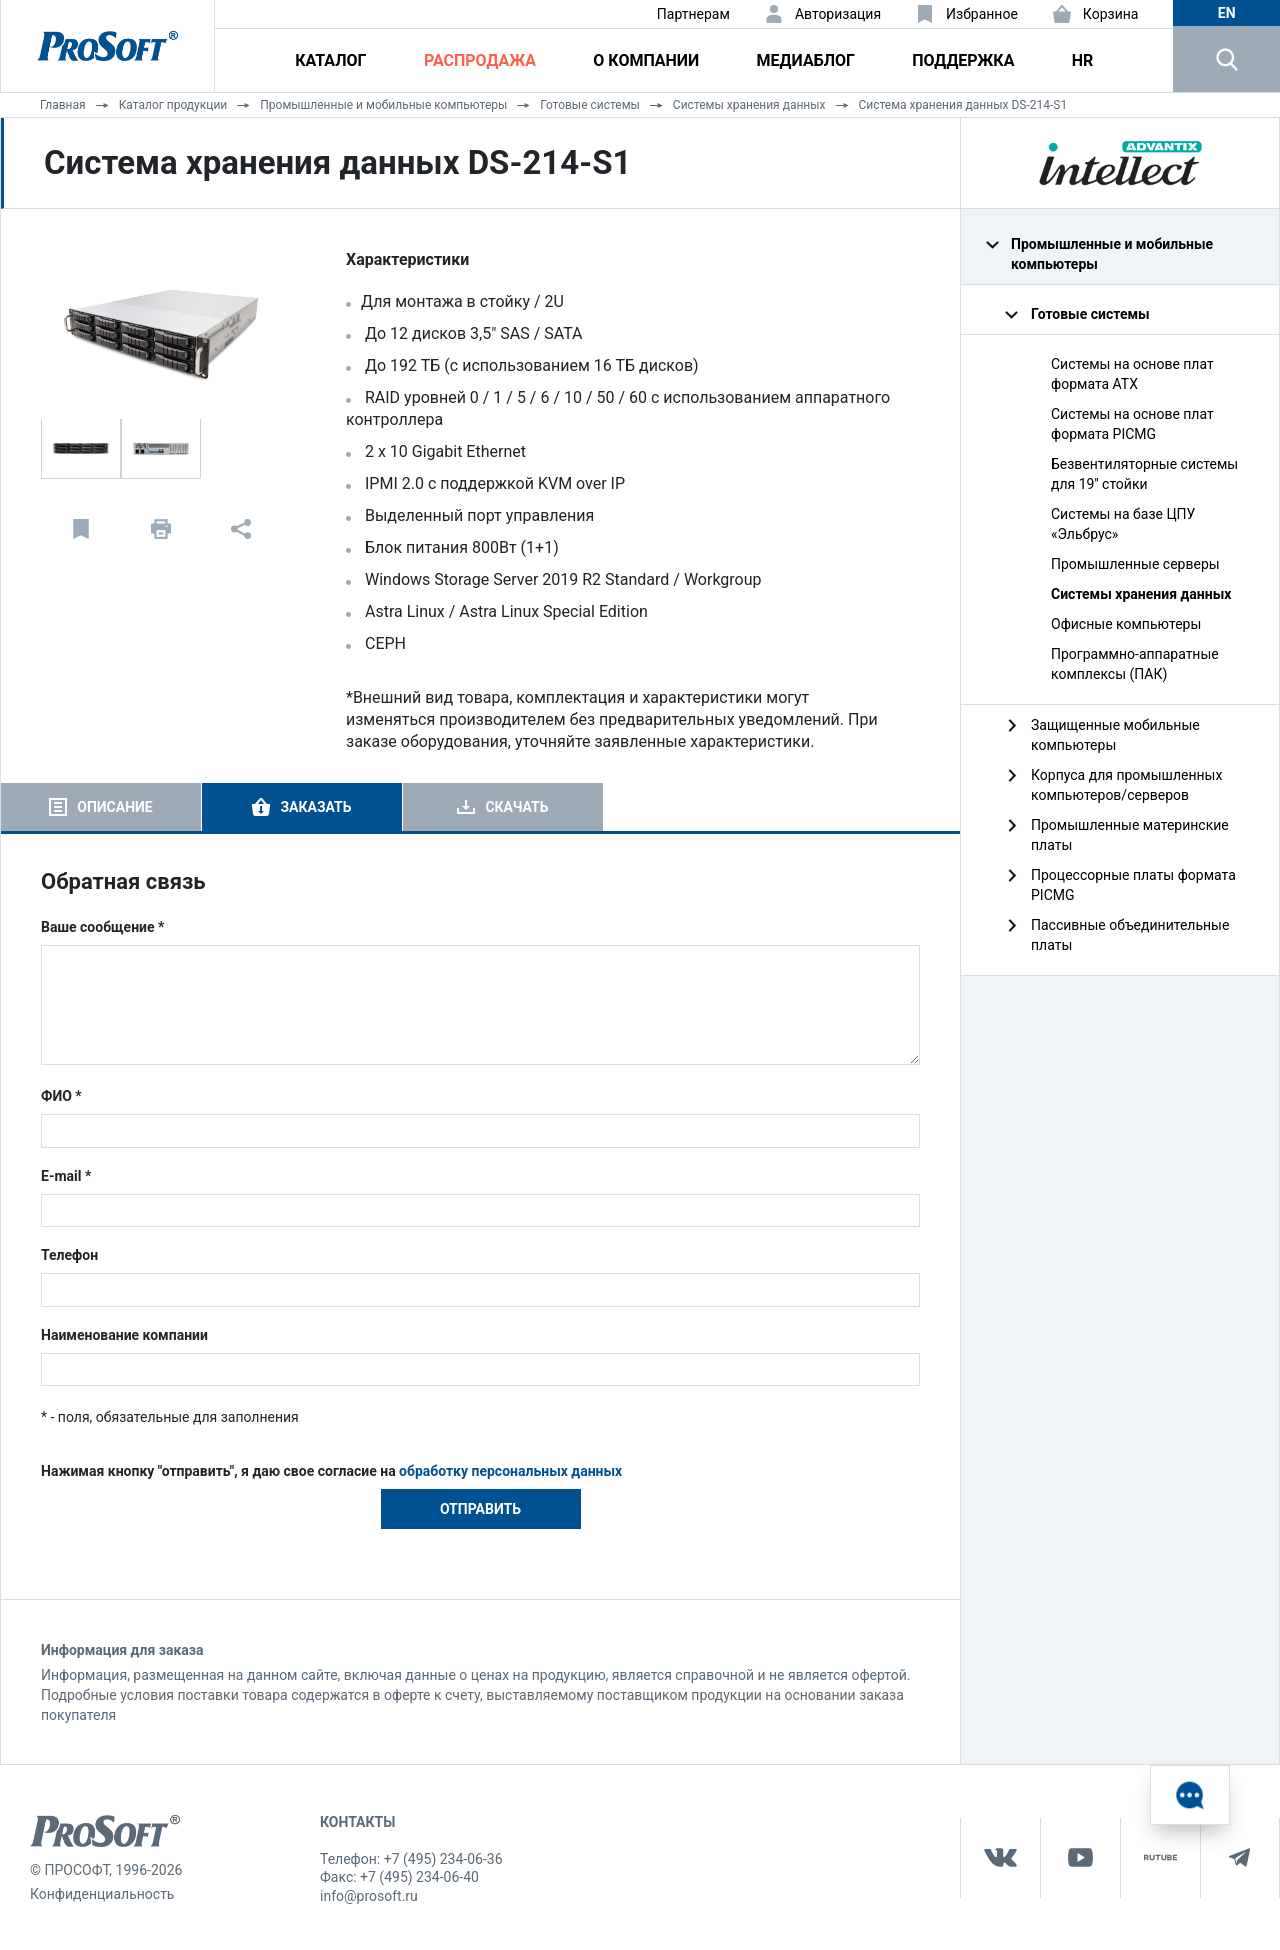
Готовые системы (590, 105)
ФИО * (61, 1096)
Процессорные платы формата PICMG (1133, 885)
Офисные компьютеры (1126, 624)
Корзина (1111, 14)
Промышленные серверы (1135, 564)
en (1227, 13)
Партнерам (693, 14)
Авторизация (838, 14)
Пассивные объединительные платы (1130, 935)
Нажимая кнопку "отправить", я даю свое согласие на (331, 1471)
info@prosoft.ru (369, 1896)
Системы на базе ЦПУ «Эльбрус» (1123, 524)
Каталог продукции (173, 105)
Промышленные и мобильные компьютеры (383, 105)
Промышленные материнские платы (1130, 835)
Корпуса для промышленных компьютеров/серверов (1126, 785)
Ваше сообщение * (102, 927)
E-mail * (66, 1176)
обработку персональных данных (510, 1471)
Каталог (330, 60)
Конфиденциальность (102, 1894)
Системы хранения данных (749, 105)
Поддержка (963, 60)
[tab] (101, 807)
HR (1083, 60)
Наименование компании (124, 1335)
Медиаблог (806, 60)
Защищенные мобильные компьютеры (1115, 735)
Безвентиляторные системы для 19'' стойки (1144, 474)
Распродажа (480, 60)
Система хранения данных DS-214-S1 (963, 105)
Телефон (69, 1255)
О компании (646, 60)
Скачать (516, 807)
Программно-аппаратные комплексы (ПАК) (1135, 664)
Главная (63, 105)
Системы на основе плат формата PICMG (1132, 424)
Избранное (982, 14)
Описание (114, 807)
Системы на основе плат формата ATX (1132, 374)
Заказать (315, 807)
